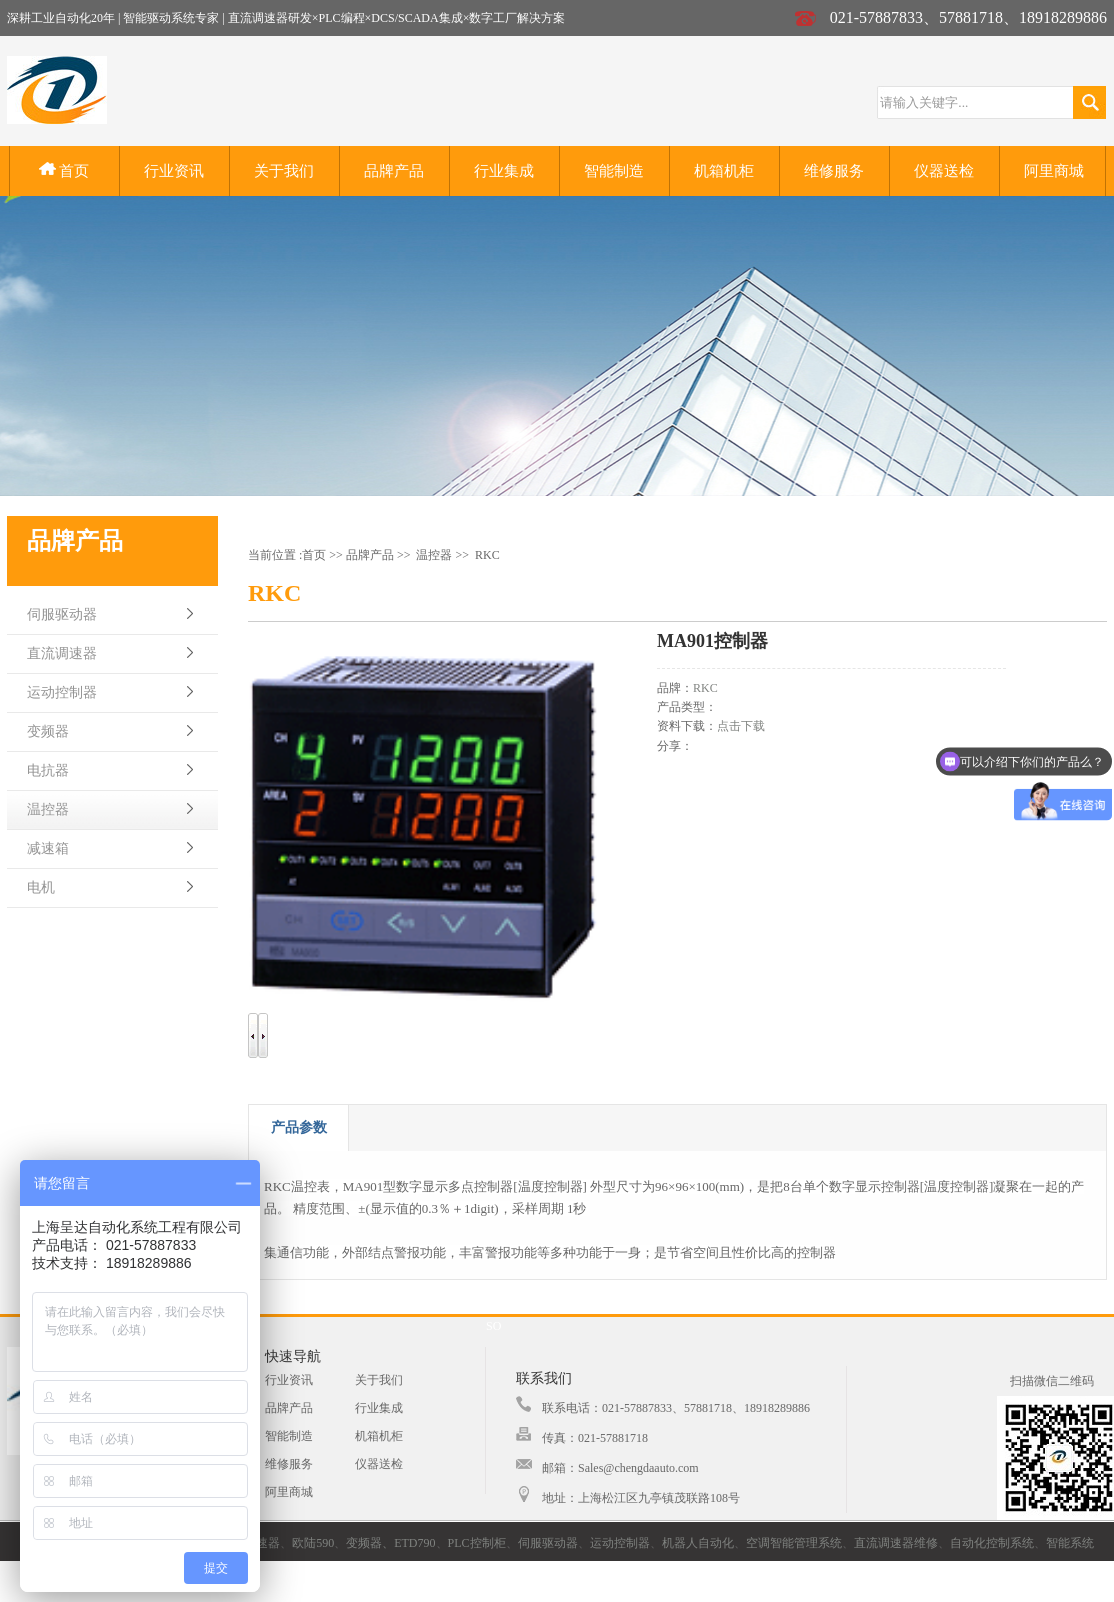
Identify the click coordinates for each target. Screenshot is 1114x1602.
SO (493, 1326)
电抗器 (48, 770)
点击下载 (741, 726)
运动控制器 (62, 692)
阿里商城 (1054, 171)
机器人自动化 (698, 1543)
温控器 (48, 809)
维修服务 (834, 171)
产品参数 (299, 1127)
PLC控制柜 (477, 1543)
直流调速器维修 (896, 1543)
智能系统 (1070, 1543)
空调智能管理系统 (794, 1543)
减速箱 (48, 848)
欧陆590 (313, 1543)
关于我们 (284, 171)
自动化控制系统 (992, 1543)
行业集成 (504, 171)
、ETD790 (408, 1543)
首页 (64, 170)
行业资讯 (174, 171)
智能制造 (614, 171)
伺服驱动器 (62, 614)
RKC (487, 555)
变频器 (48, 731)
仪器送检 (944, 171)
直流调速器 (62, 653)
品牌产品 (394, 171)
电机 (41, 887)
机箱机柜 (724, 171)
